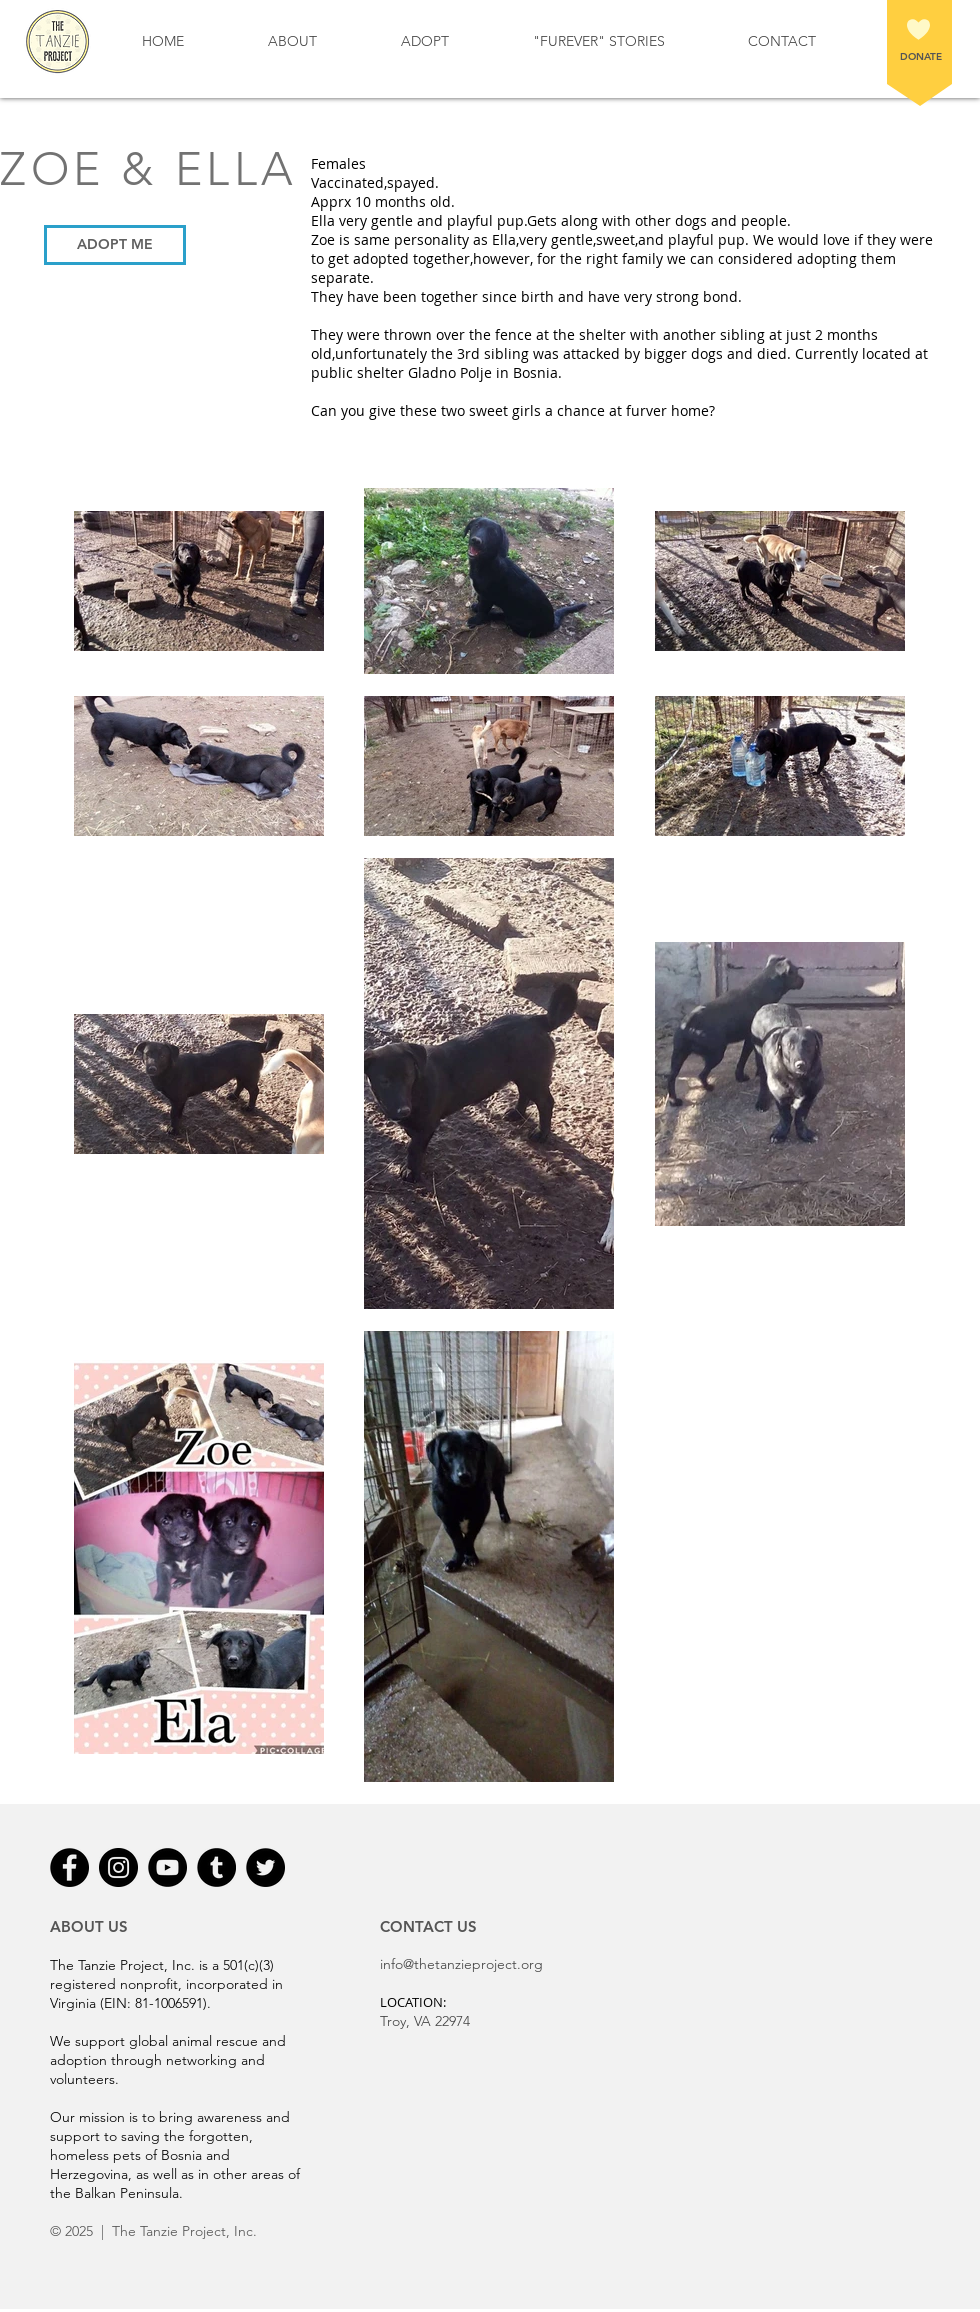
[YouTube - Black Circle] (167, 1867)
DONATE (921, 56)
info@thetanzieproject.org (461, 1964)
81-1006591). (173, 2003)
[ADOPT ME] (115, 245)
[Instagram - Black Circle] (118, 1867)
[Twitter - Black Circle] (265, 1867)
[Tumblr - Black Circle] (216, 1867)
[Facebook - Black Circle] (69, 1867)
